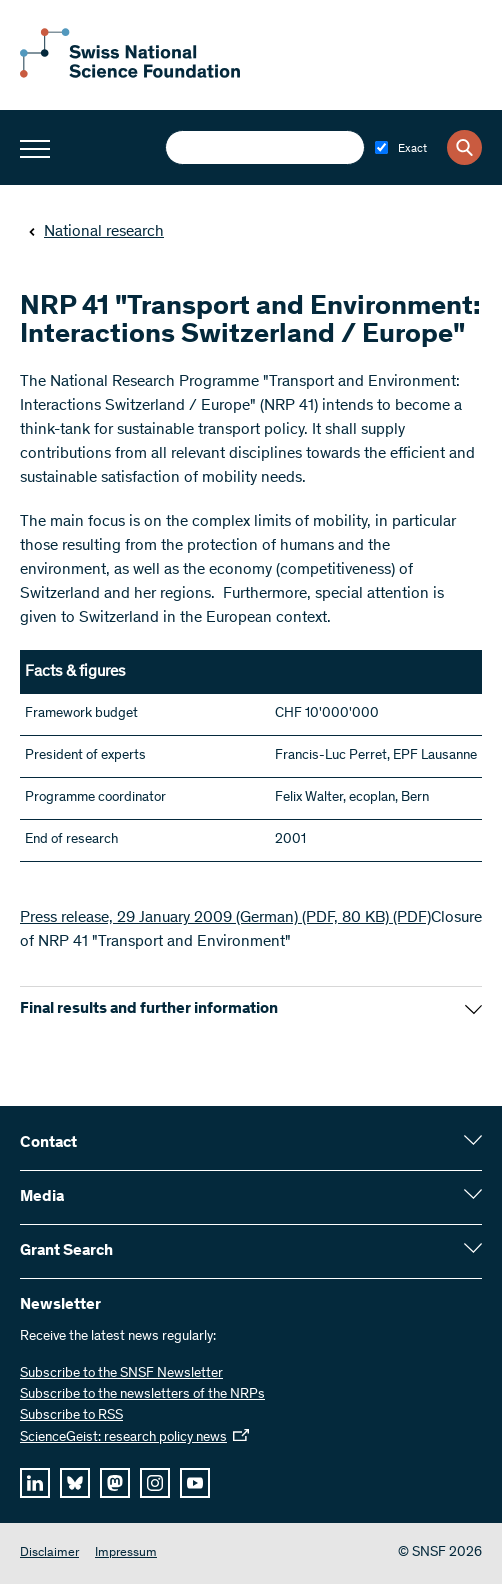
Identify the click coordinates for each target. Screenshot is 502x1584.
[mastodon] (115, 1483)
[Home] (130, 74)
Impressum (126, 1553)
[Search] (464, 147)
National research (96, 232)
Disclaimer (49, 1553)
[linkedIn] (35, 1483)
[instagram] (155, 1483)
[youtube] (195, 1483)
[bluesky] (75, 1483)
